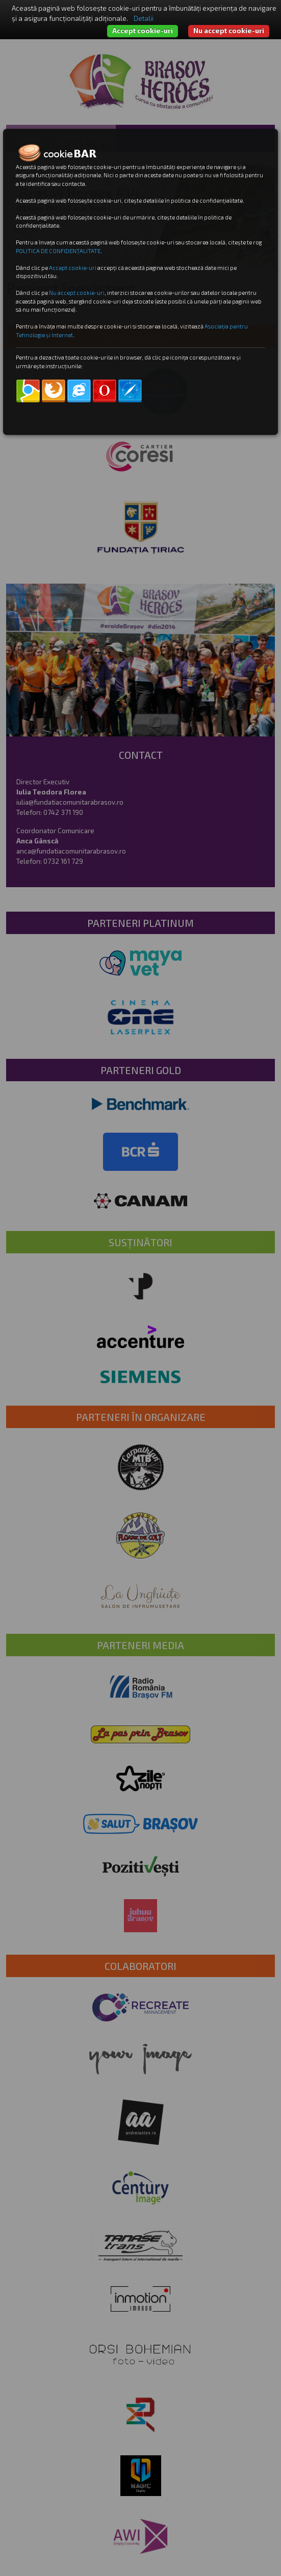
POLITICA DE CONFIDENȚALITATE (58, 251)
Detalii (144, 18)
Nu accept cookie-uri (228, 30)
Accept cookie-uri (142, 30)
